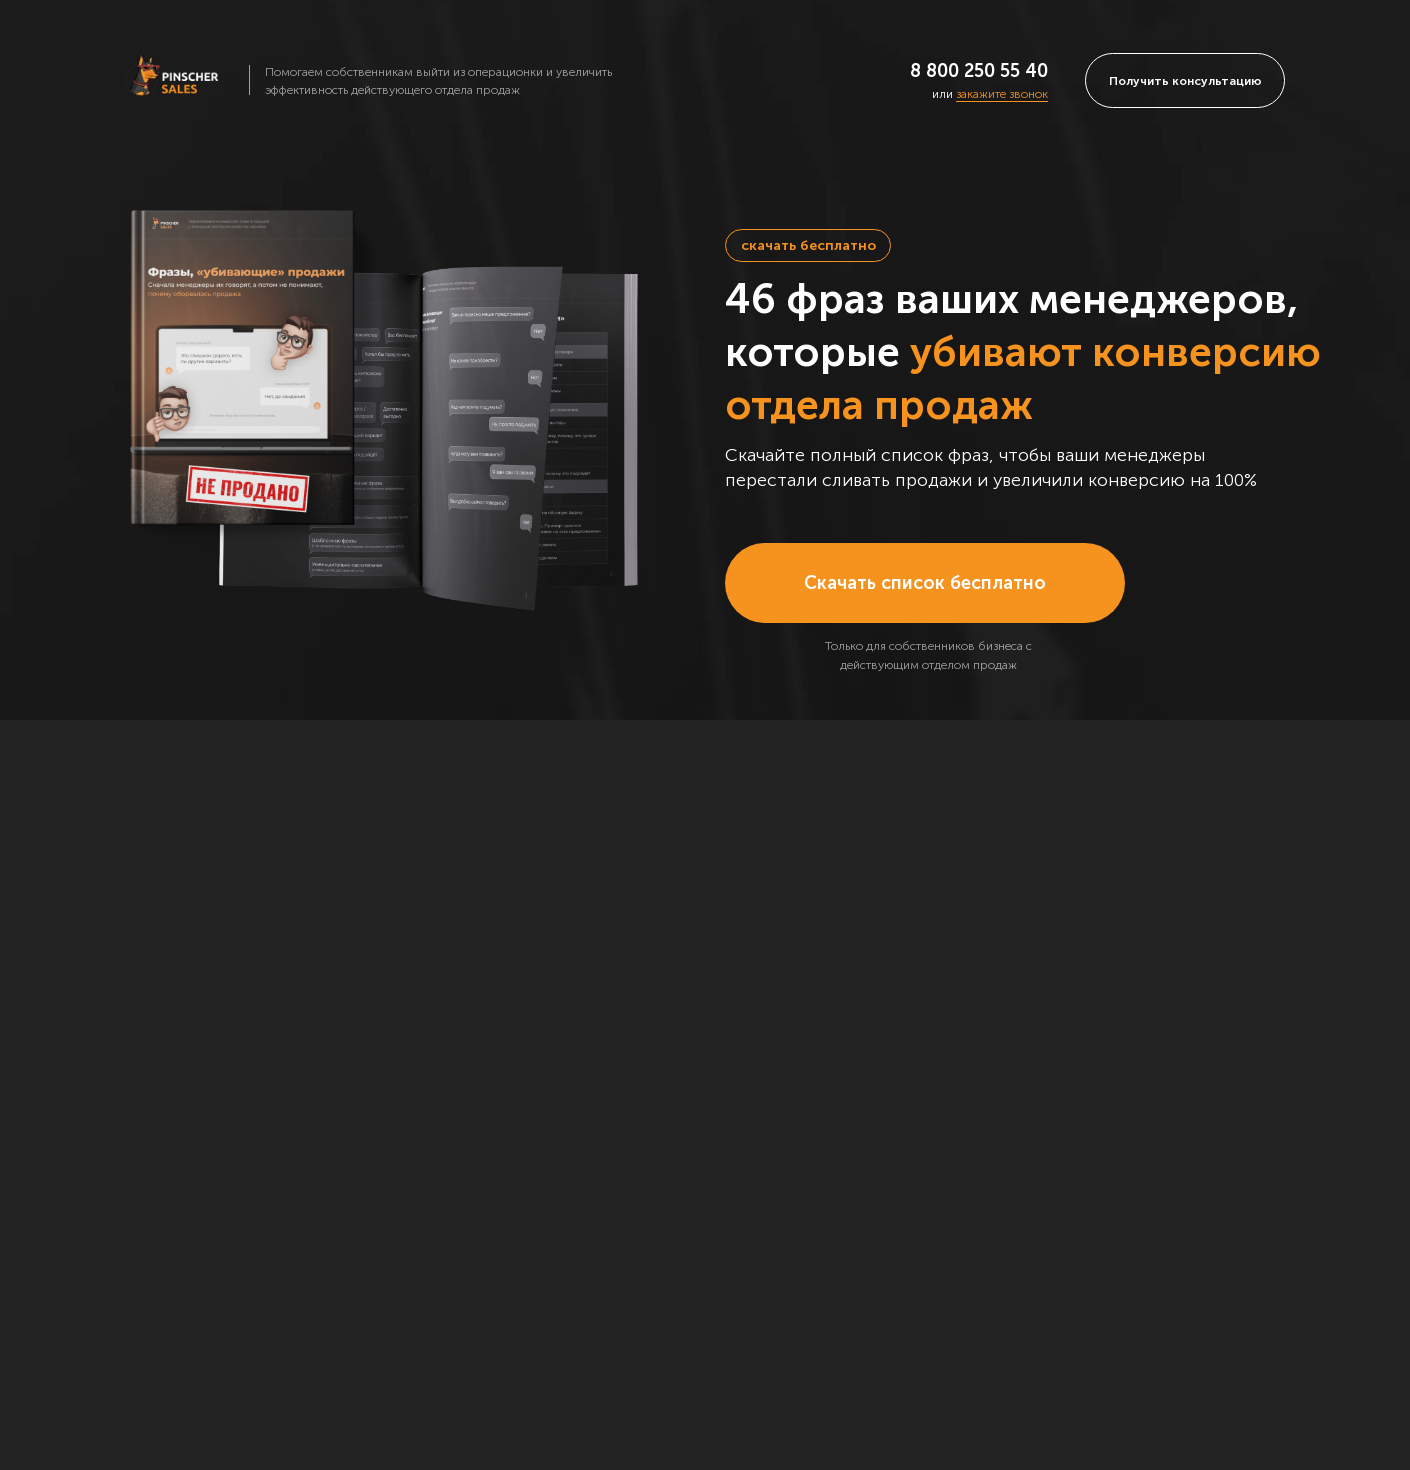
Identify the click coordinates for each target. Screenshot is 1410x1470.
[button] (1185, 80)
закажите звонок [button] (1002, 94)
